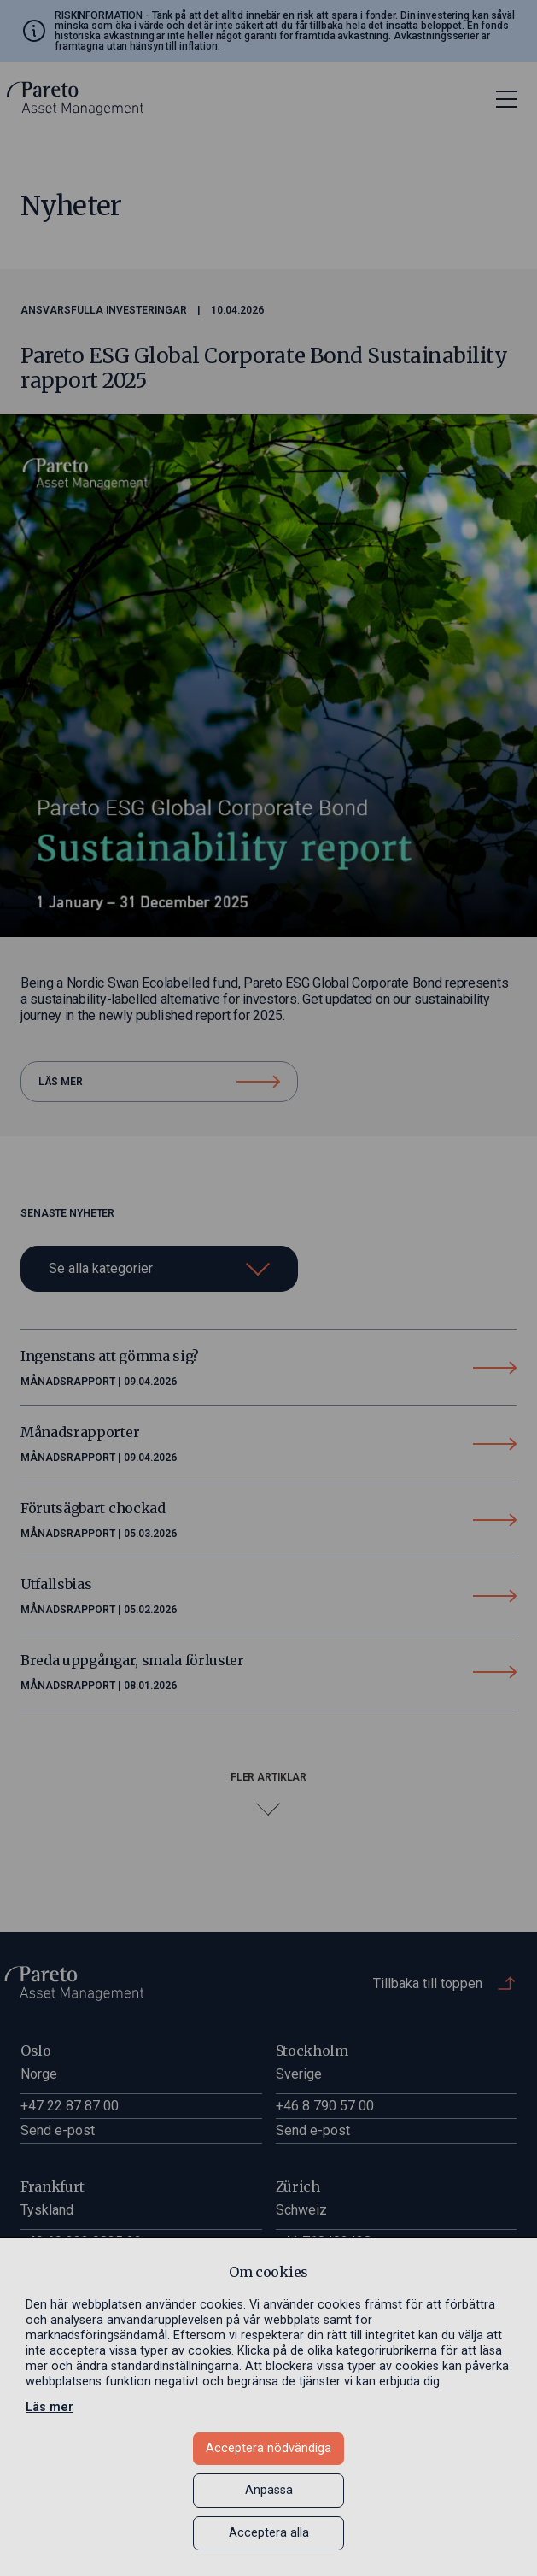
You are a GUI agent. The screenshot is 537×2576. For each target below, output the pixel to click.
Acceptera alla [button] (269, 2533)
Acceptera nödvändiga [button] (268, 2448)
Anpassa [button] (269, 2490)
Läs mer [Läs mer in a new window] (49, 2407)
